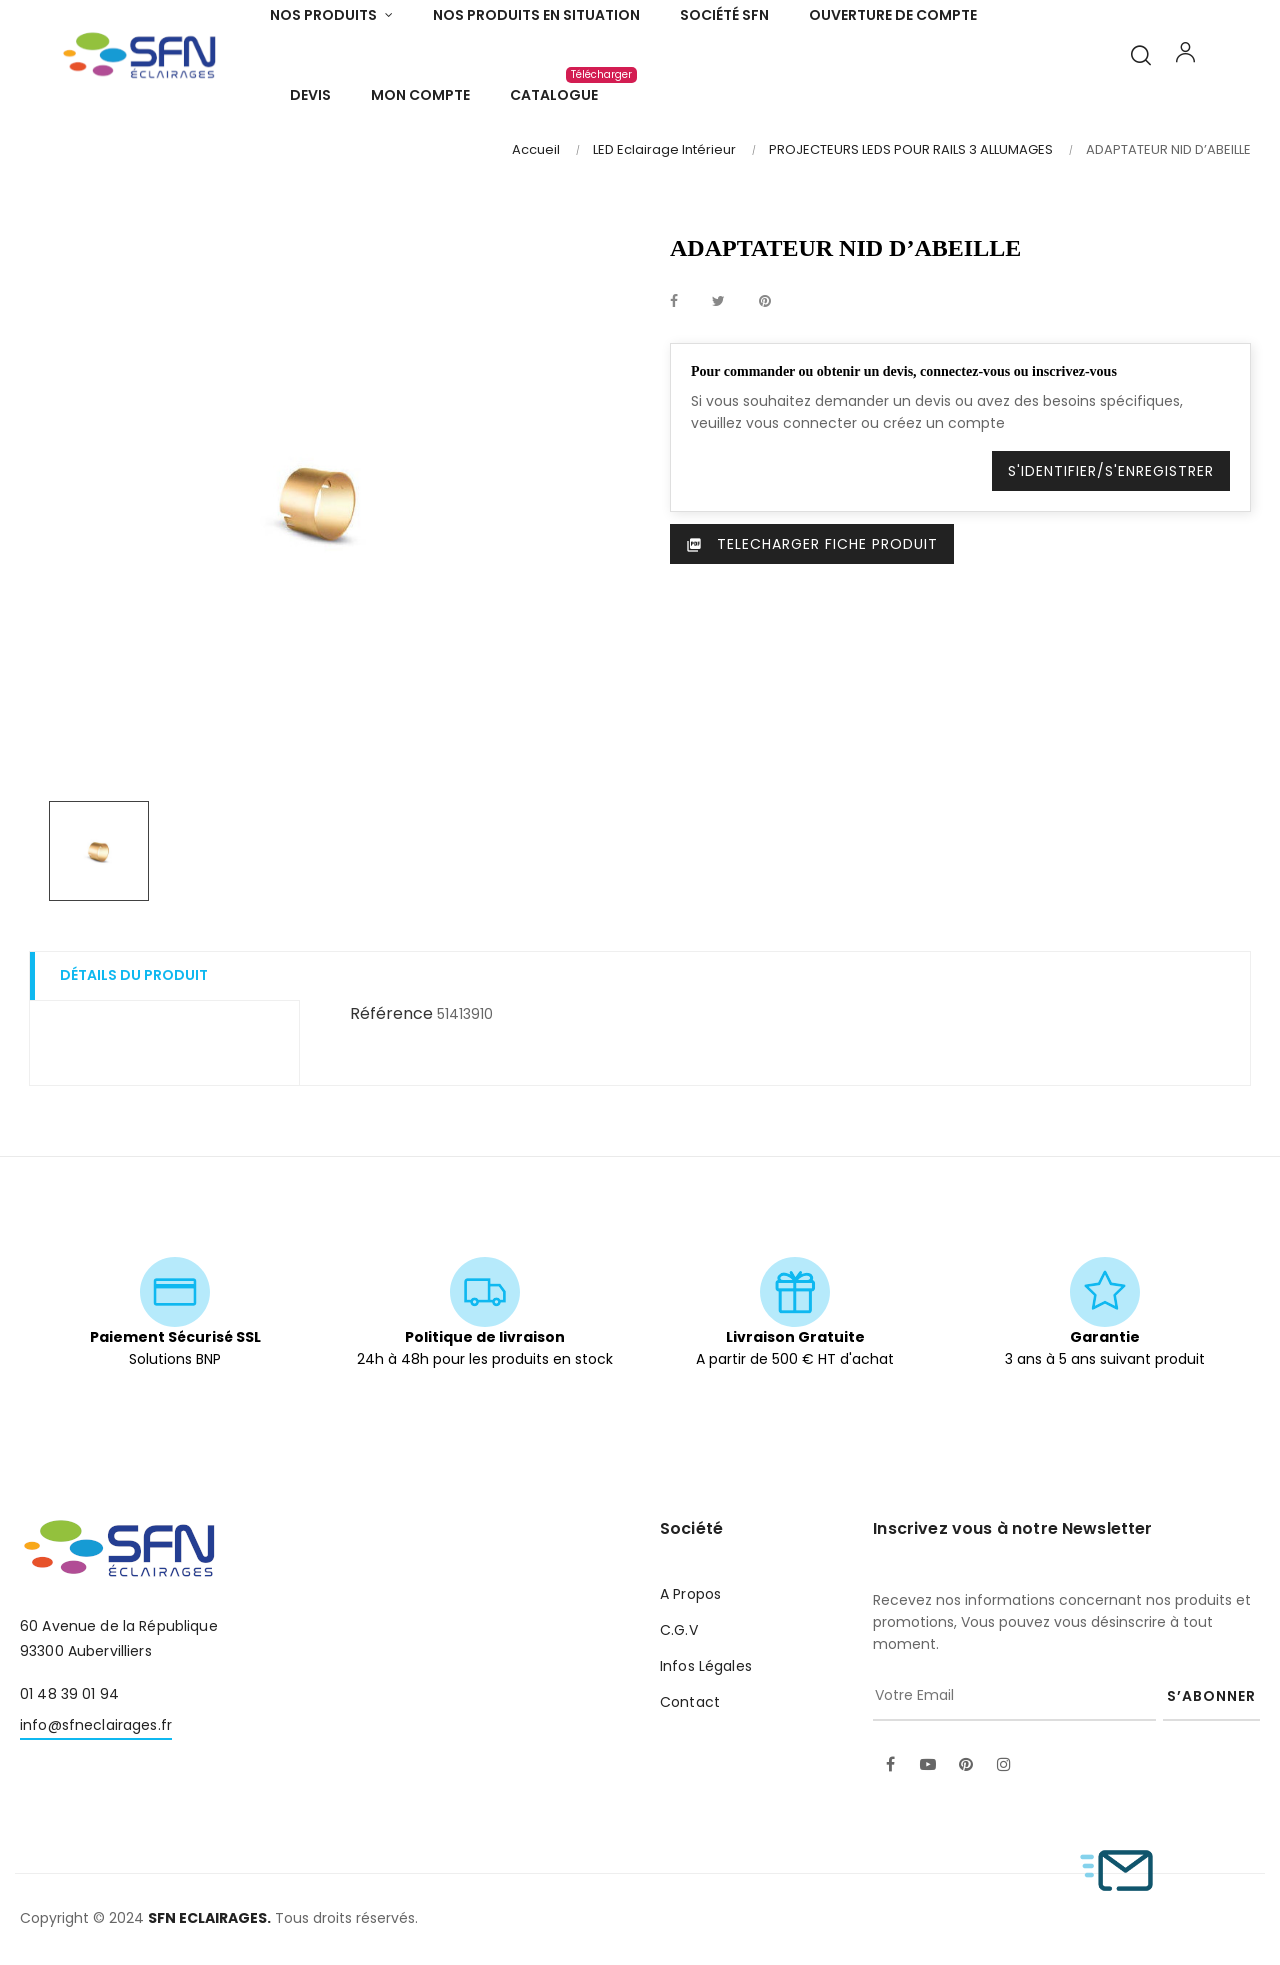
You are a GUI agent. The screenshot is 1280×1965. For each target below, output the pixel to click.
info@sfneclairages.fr (96, 1723)
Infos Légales (706, 1665)
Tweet (718, 300)
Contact (690, 1701)
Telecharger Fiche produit (812, 542)
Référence (391, 1012)
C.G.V (679, 1629)
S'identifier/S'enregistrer (1111, 469)
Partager (674, 300)
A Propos (690, 1593)
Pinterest (765, 300)
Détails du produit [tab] (134, 974)
